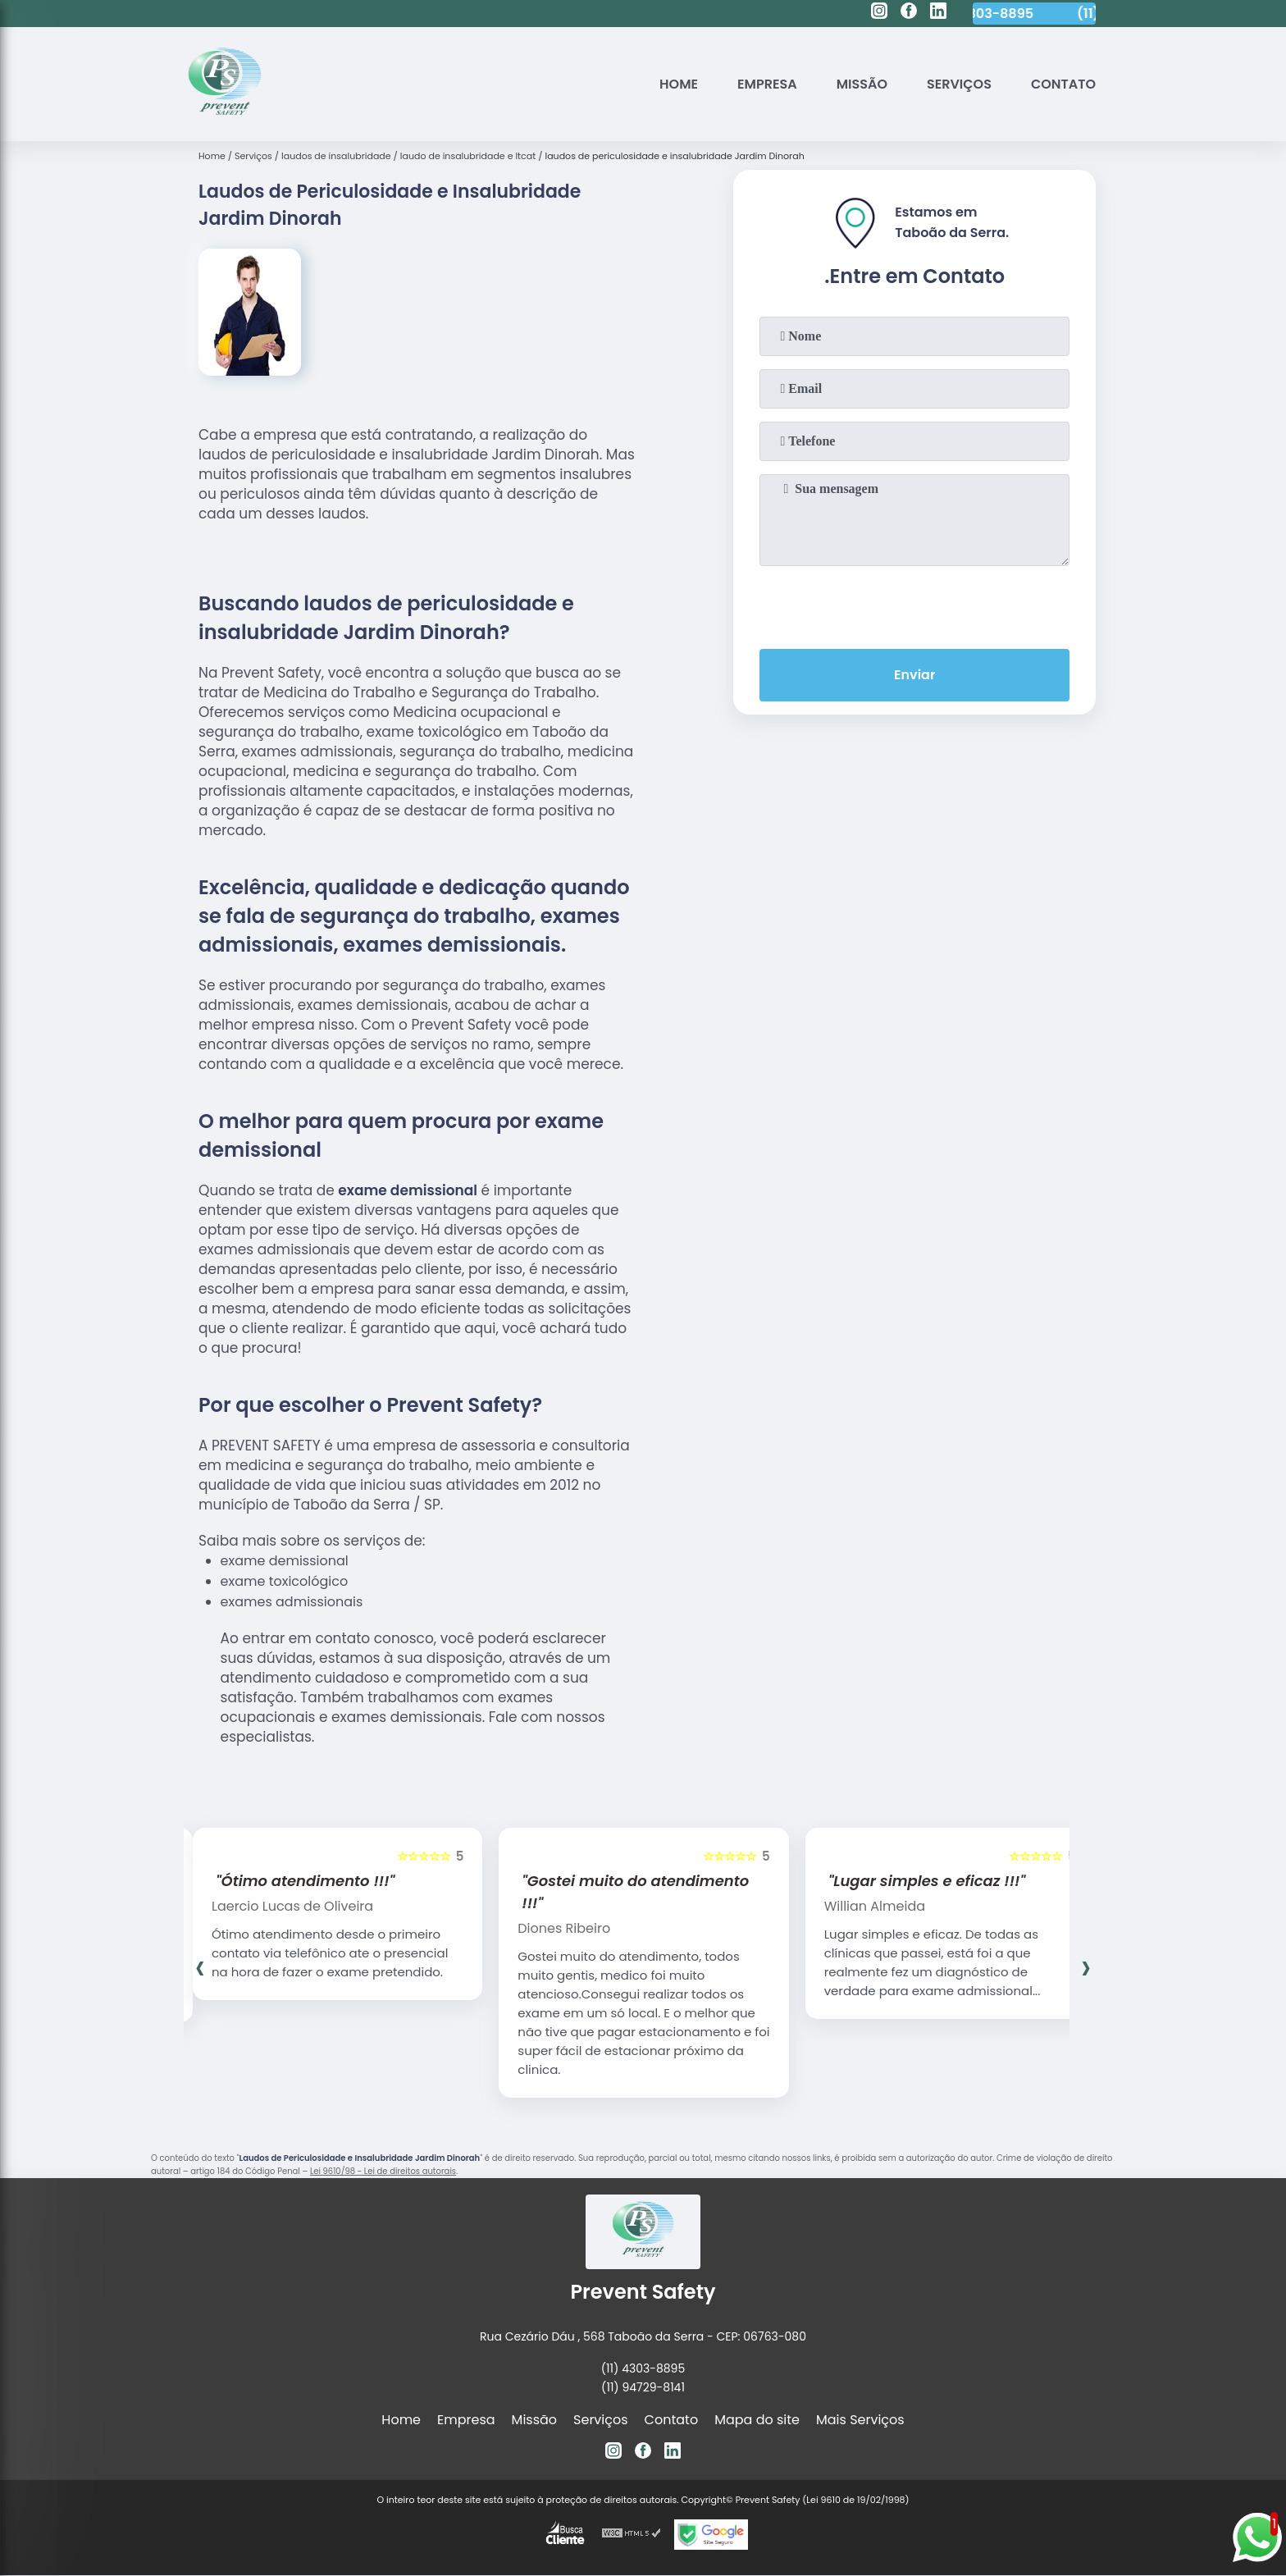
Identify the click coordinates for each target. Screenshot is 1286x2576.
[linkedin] (938, 13)
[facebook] (909, 13)
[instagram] (879, 13)
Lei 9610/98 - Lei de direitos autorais (383, 2171)
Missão (862, 84)
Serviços (959, 84)
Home (678, 84)
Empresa (767, 84)
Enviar (914, 674)
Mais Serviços (860, 2419)
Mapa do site (757, 2419)
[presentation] (914, 604)
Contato (1063, 84)
